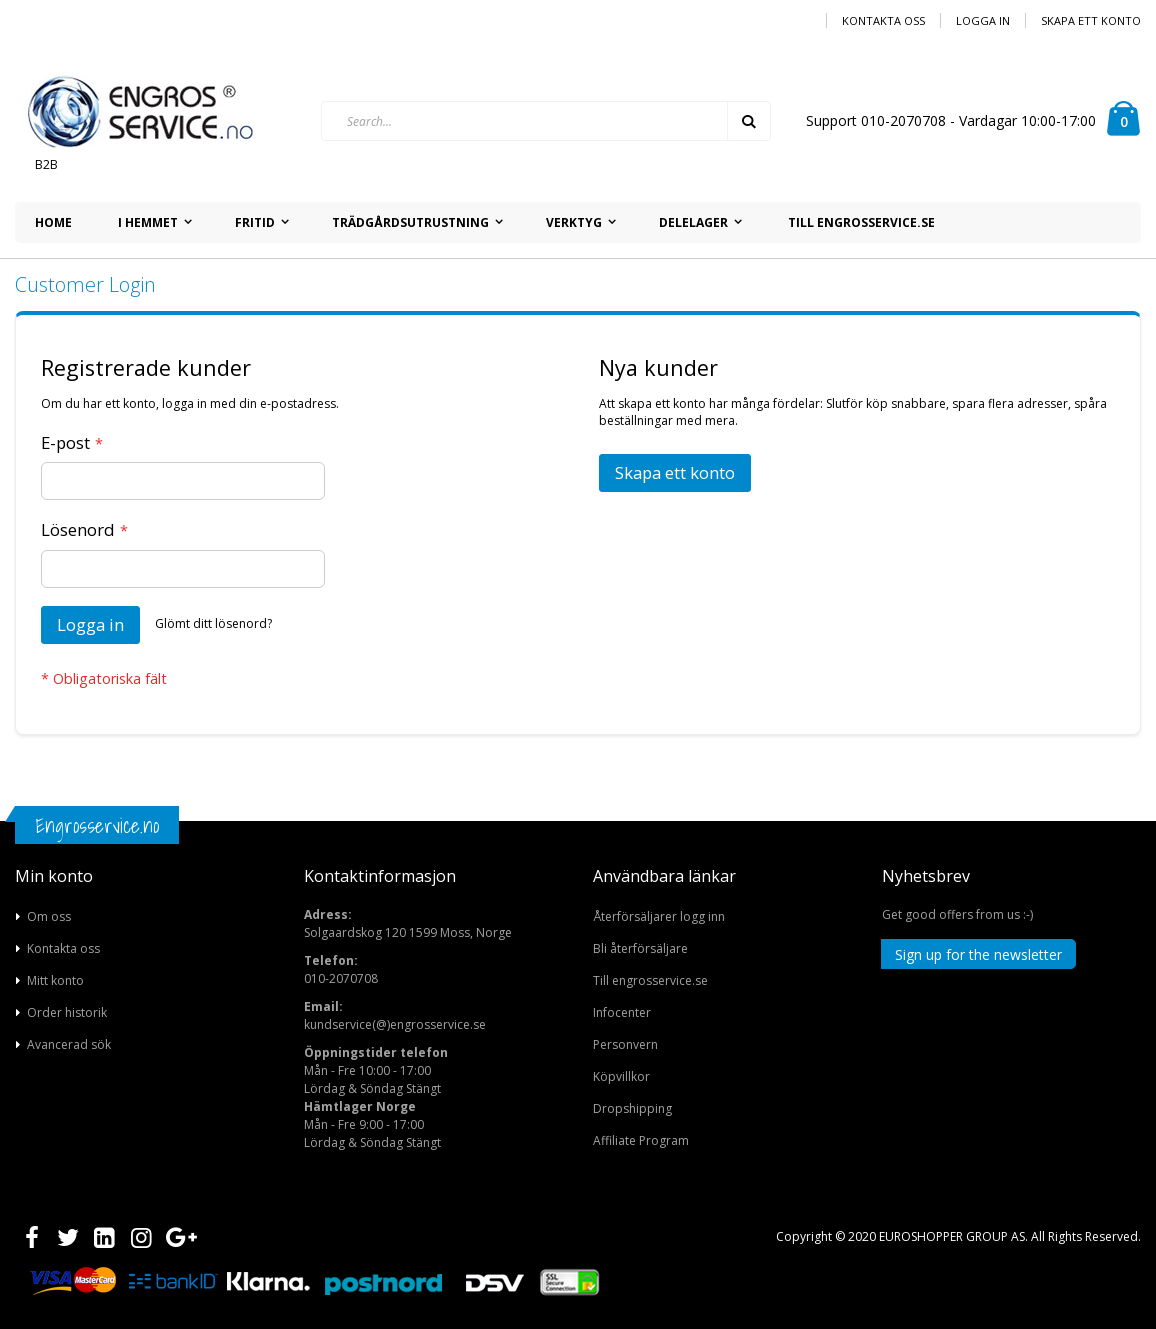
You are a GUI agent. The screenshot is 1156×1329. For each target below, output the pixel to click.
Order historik (67, 1012)
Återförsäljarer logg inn (659, 916)
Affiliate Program (641, 1140)
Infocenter (622, 1012)
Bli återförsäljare (640, 948)
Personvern (625, 1044)
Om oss (49, 916)
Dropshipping (632, 1108)
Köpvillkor (621, 1076)
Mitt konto (55, 980)
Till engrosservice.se (650, 980)
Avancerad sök (69, 1044)
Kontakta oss (883, 20)
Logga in (983, 20)
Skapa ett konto (1091, 20)
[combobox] (546, 121)
